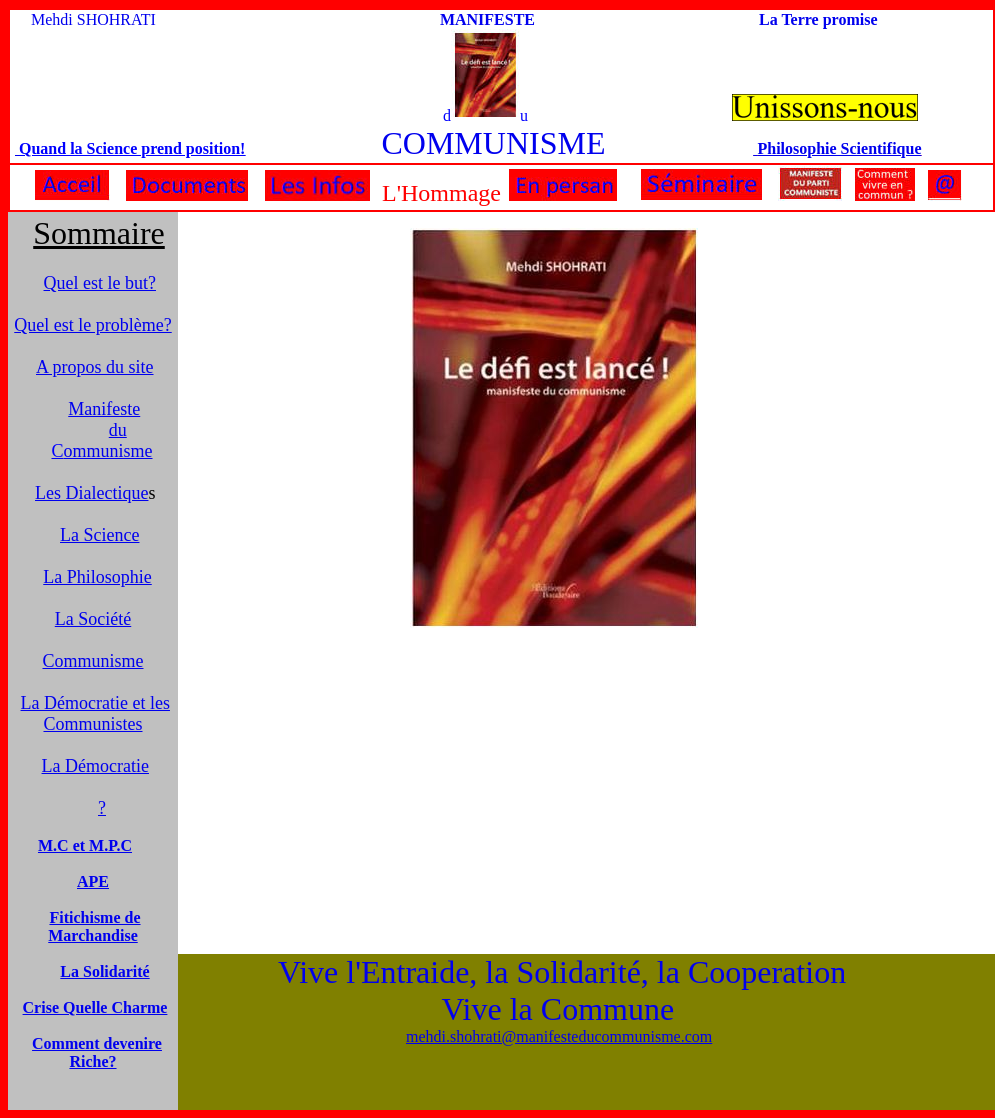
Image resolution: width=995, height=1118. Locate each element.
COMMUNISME (493, 143)
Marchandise (92, 935)
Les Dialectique (91, 493)
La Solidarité (104, 971)
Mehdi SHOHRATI (93, 19)
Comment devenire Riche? (97, 1052)
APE (93, 881)
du (118, 430)
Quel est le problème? (92, 325)
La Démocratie (95, 766)
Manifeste (104, 409)
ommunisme (101, 451)
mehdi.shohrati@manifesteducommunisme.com (559, 1036)
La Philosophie (97, 577)
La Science (99, 535)
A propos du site (95, 367)
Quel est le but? (100, 283)
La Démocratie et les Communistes (95, 713)
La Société (93, 619)
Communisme (92, 661)
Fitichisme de (94, 917)
